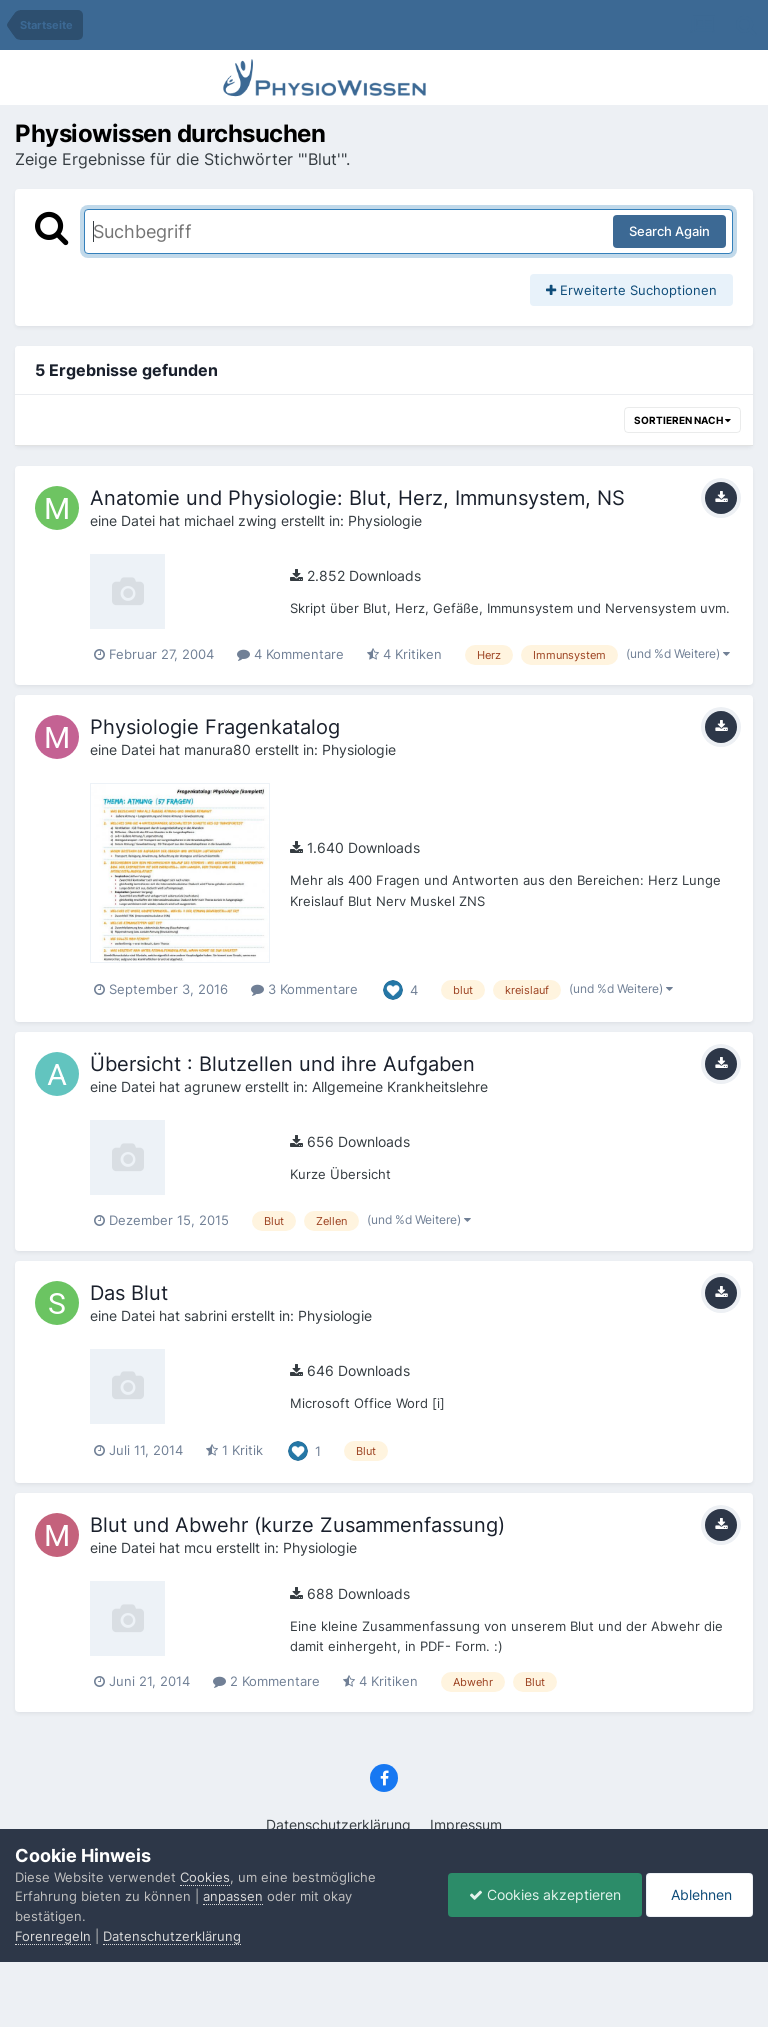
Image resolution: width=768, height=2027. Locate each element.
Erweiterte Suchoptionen (631, 290)
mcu (198, 1547)
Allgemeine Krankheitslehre (400, 1086)
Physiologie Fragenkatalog (215, 727)
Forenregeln (53, 1936)
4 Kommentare (290, 654)
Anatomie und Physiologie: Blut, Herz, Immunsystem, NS (357, 498)
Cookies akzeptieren (545, 1894)
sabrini (205, 1315)
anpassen (233, 1896)
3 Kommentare (304, 989)
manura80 (217, 749)
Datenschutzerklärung (338, 1824)
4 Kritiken (404, 654)
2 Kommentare (266, 1681)
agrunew (212, 1086)
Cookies (205, 1877)
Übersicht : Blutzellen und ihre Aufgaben (282, 1064)
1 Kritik (234, 1450)
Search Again (669, 231)
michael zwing (230, 520)
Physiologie (385, 520)
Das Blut (129, 1293)
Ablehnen (699, 1894)
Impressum (466, 1824)
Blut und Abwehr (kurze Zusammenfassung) (297, 1525)
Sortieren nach (682, 420)
